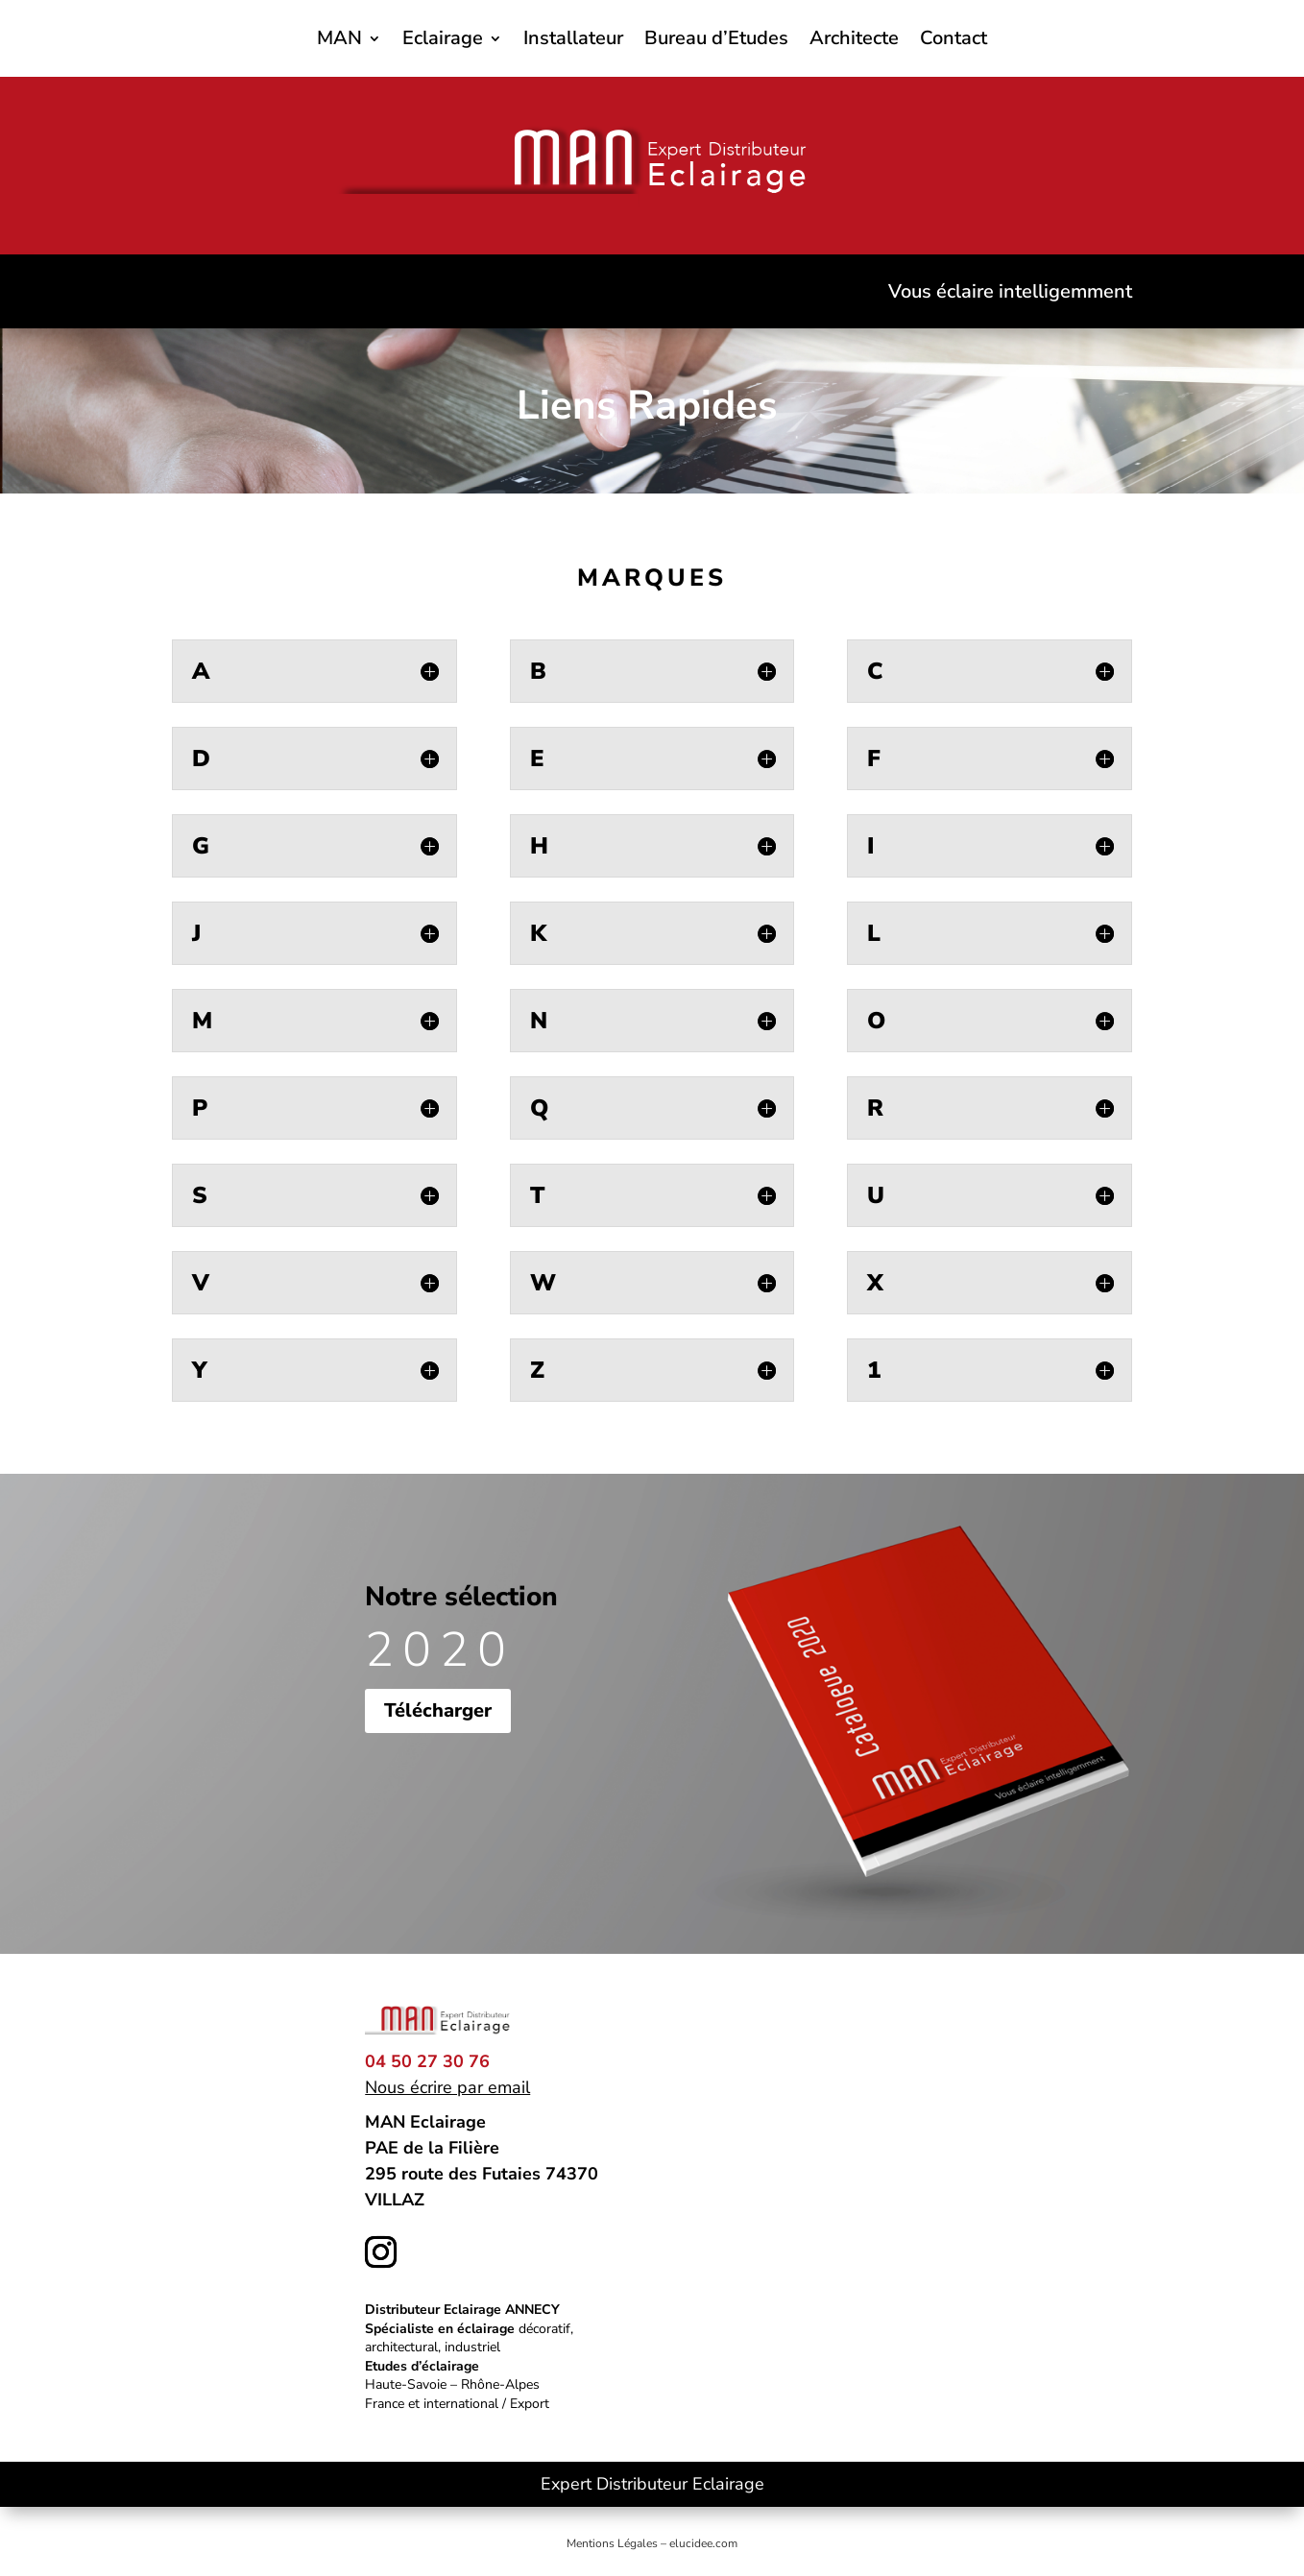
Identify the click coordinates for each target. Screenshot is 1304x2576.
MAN (339, 41)
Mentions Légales (612, 2543)
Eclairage (442, 41)
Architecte (854, 41)
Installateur (573, 41)
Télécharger (438, 1710)
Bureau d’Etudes (716, 41)
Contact (953, 41)
